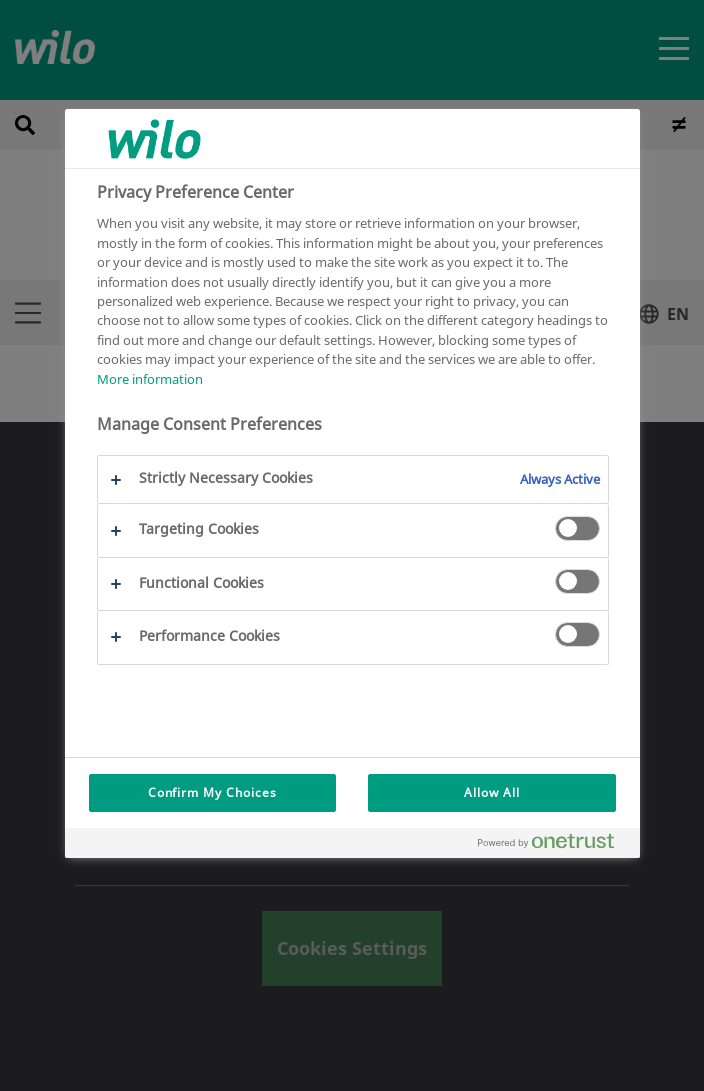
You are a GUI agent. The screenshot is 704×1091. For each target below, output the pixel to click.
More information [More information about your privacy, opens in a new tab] (150, 379)
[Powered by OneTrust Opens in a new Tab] (554, 845)
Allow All (492, 792)
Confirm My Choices (212, 792)
